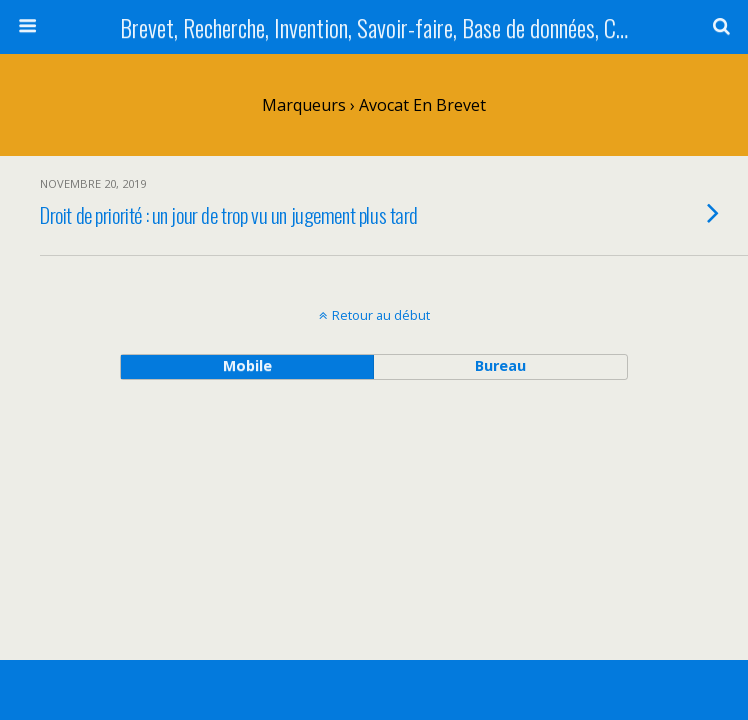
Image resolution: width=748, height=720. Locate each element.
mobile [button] (247, 365)
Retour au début (381, 315)
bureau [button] (500, 365)
